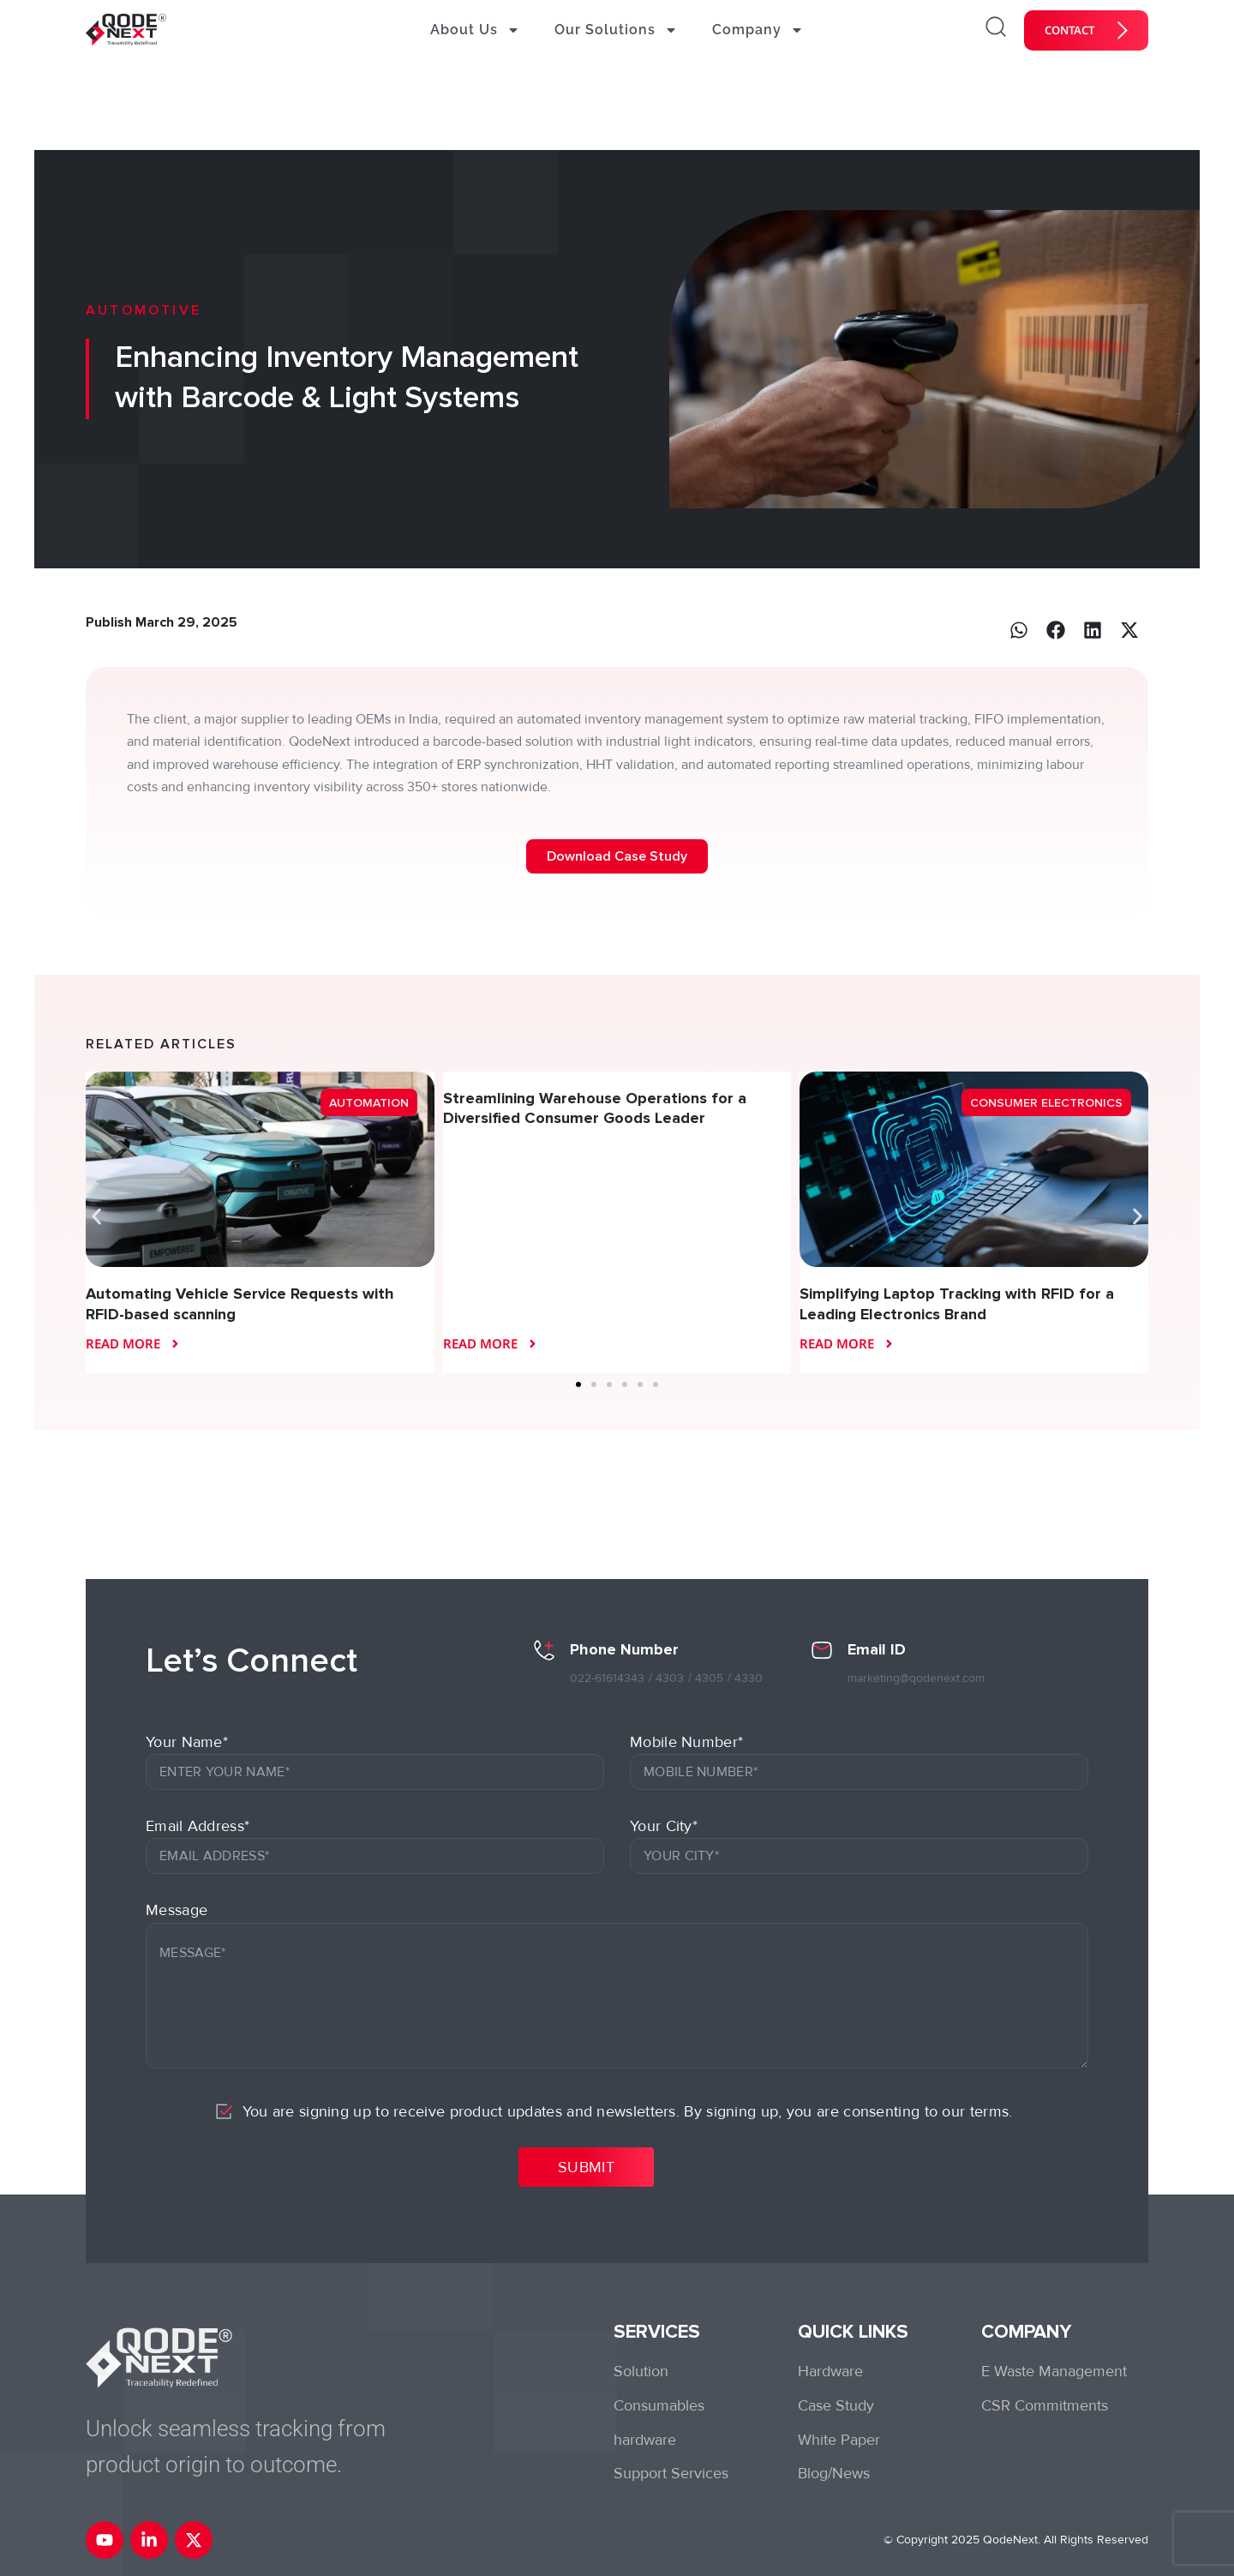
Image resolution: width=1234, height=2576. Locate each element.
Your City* (664, 1825)
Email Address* (197, 1825)
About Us (475, 30)
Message (176, 1909)
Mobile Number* (686, 1741)
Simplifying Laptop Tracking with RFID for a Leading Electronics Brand (957, 1303)
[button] (1019, 630)
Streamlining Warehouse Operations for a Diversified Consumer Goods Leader (594, 1108)
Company (758, 30)
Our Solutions (616, 30)
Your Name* (187, 1741)
